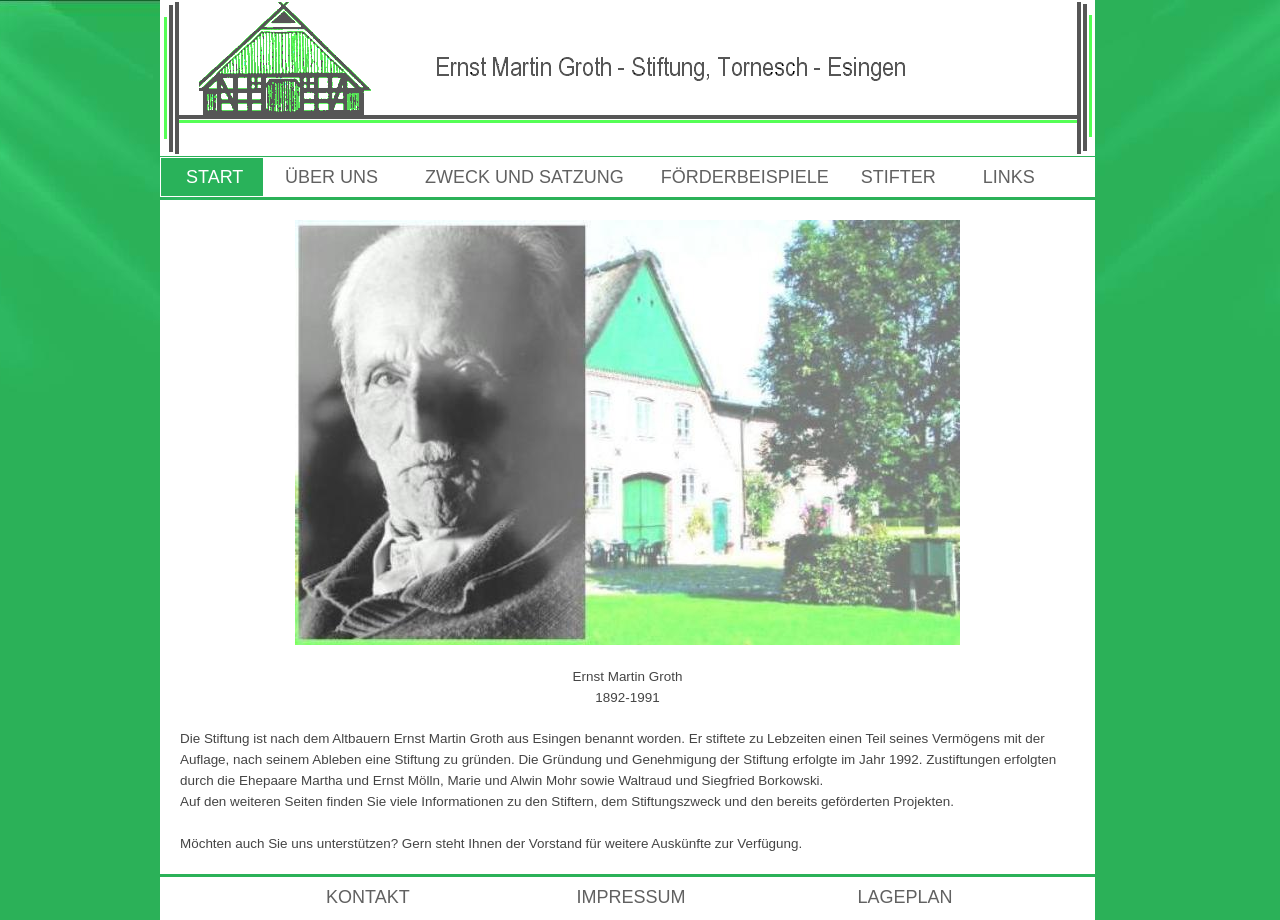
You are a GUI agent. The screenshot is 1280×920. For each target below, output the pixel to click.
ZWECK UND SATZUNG (524, 177)
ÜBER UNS (331, 177)
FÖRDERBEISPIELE (745, 177)
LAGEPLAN (904, 897)
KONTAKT (325, 897)
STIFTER (898, 177)
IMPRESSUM (630, 897)
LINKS (1004, 177)
